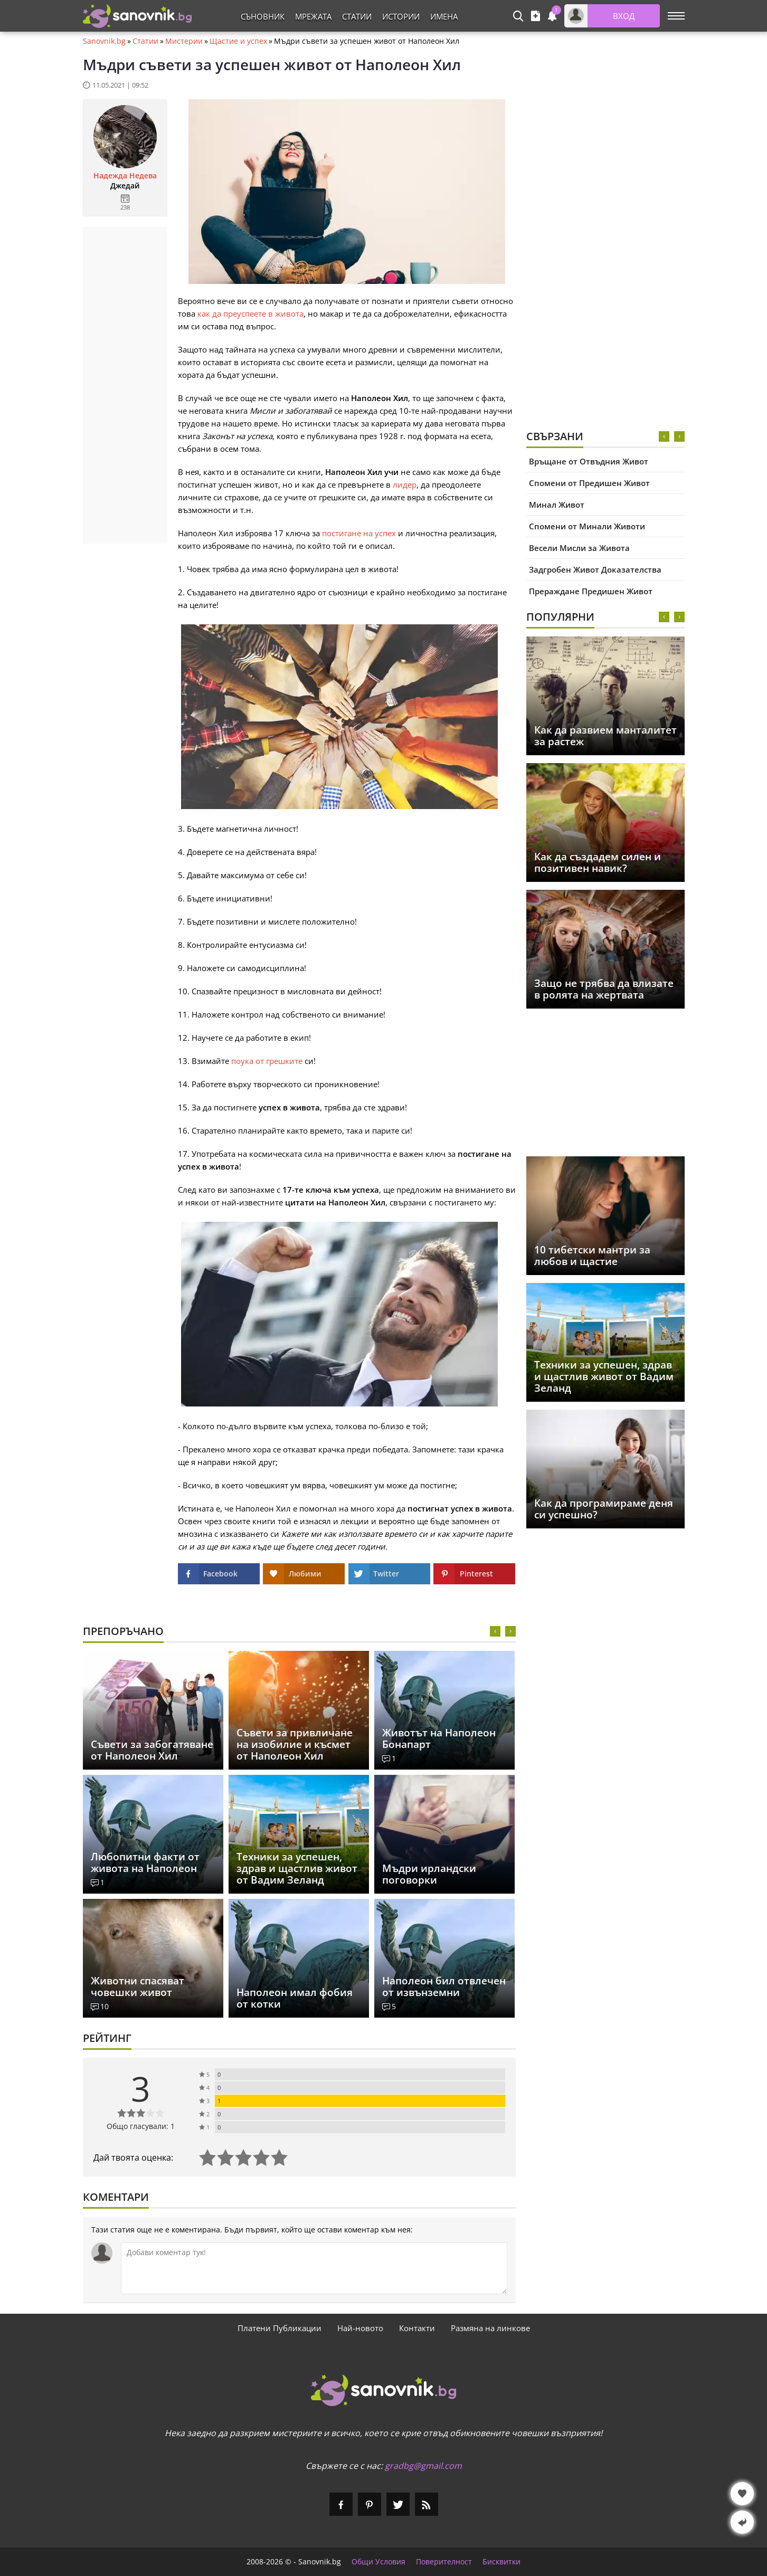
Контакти (417, 2328)
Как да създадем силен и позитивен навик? (597, 862)
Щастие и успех (238, 41)
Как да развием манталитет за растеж (605, 735)
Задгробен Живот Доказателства (595, 569)
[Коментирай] (314, 2268)
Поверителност (444, 2561)
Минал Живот (556, 504)
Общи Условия (378, 2561)
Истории (401, 16)
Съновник (263, 16)
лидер (404, 484)
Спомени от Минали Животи (587, 526)
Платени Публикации (279, 2328)
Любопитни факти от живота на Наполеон (145, 1862)
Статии (357, 16)
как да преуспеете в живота (250, 313)
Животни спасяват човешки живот (137, 1986)
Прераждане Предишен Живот (590, 591)
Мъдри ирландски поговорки (429, 1874)
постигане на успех (359, 533)
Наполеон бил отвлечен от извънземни (444, 1986)
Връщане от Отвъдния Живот (588, 461)
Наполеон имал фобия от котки (294, 1998)
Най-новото (360, 2328)
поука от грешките (266, 1061)
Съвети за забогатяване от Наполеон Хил (152, 1750)
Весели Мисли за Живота (579, 548)
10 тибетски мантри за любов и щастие (592, 1255)
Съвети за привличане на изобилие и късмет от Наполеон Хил (294, 1744)
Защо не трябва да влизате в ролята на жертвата (604, 989)
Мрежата (313, 16)
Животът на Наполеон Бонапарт (439, 1738)
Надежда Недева (125, 175)
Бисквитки (501, 2561)
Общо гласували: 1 (141, 2126)
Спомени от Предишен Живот (589, 483)
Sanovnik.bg (104, 41)
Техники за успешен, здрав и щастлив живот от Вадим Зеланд (604, 1376)
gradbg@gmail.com (423, 2466)
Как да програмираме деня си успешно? (603, 1509)
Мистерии (184, 41)
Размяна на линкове (490, 2328)
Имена (444, 16)
